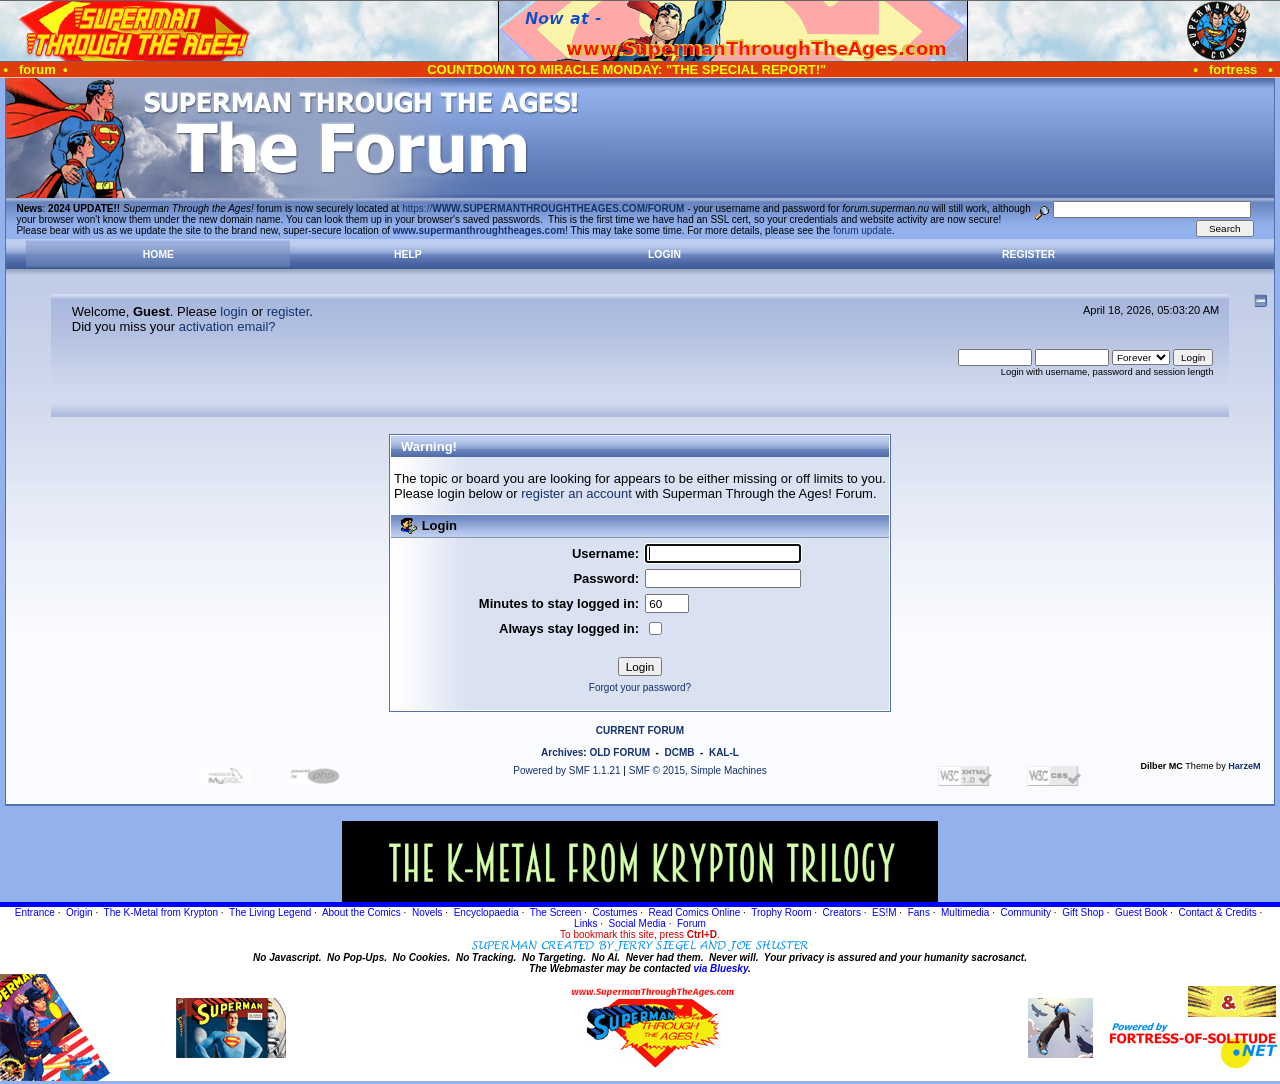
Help (408, 254)
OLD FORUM (619, 752)
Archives (562, 752)
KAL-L (724, 752)
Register (1028, 254)
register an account (576, 493)
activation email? (227, 326)
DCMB (679, 752)
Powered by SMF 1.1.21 (566, 770)
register (288, 311)
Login (664, 254)
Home (158, 254)
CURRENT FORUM (640, 730)
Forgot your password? (640, 687)
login (233, 311)
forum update (862, 230)
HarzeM (1244, 766)
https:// (543, 208)
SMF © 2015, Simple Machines (698, 770)
